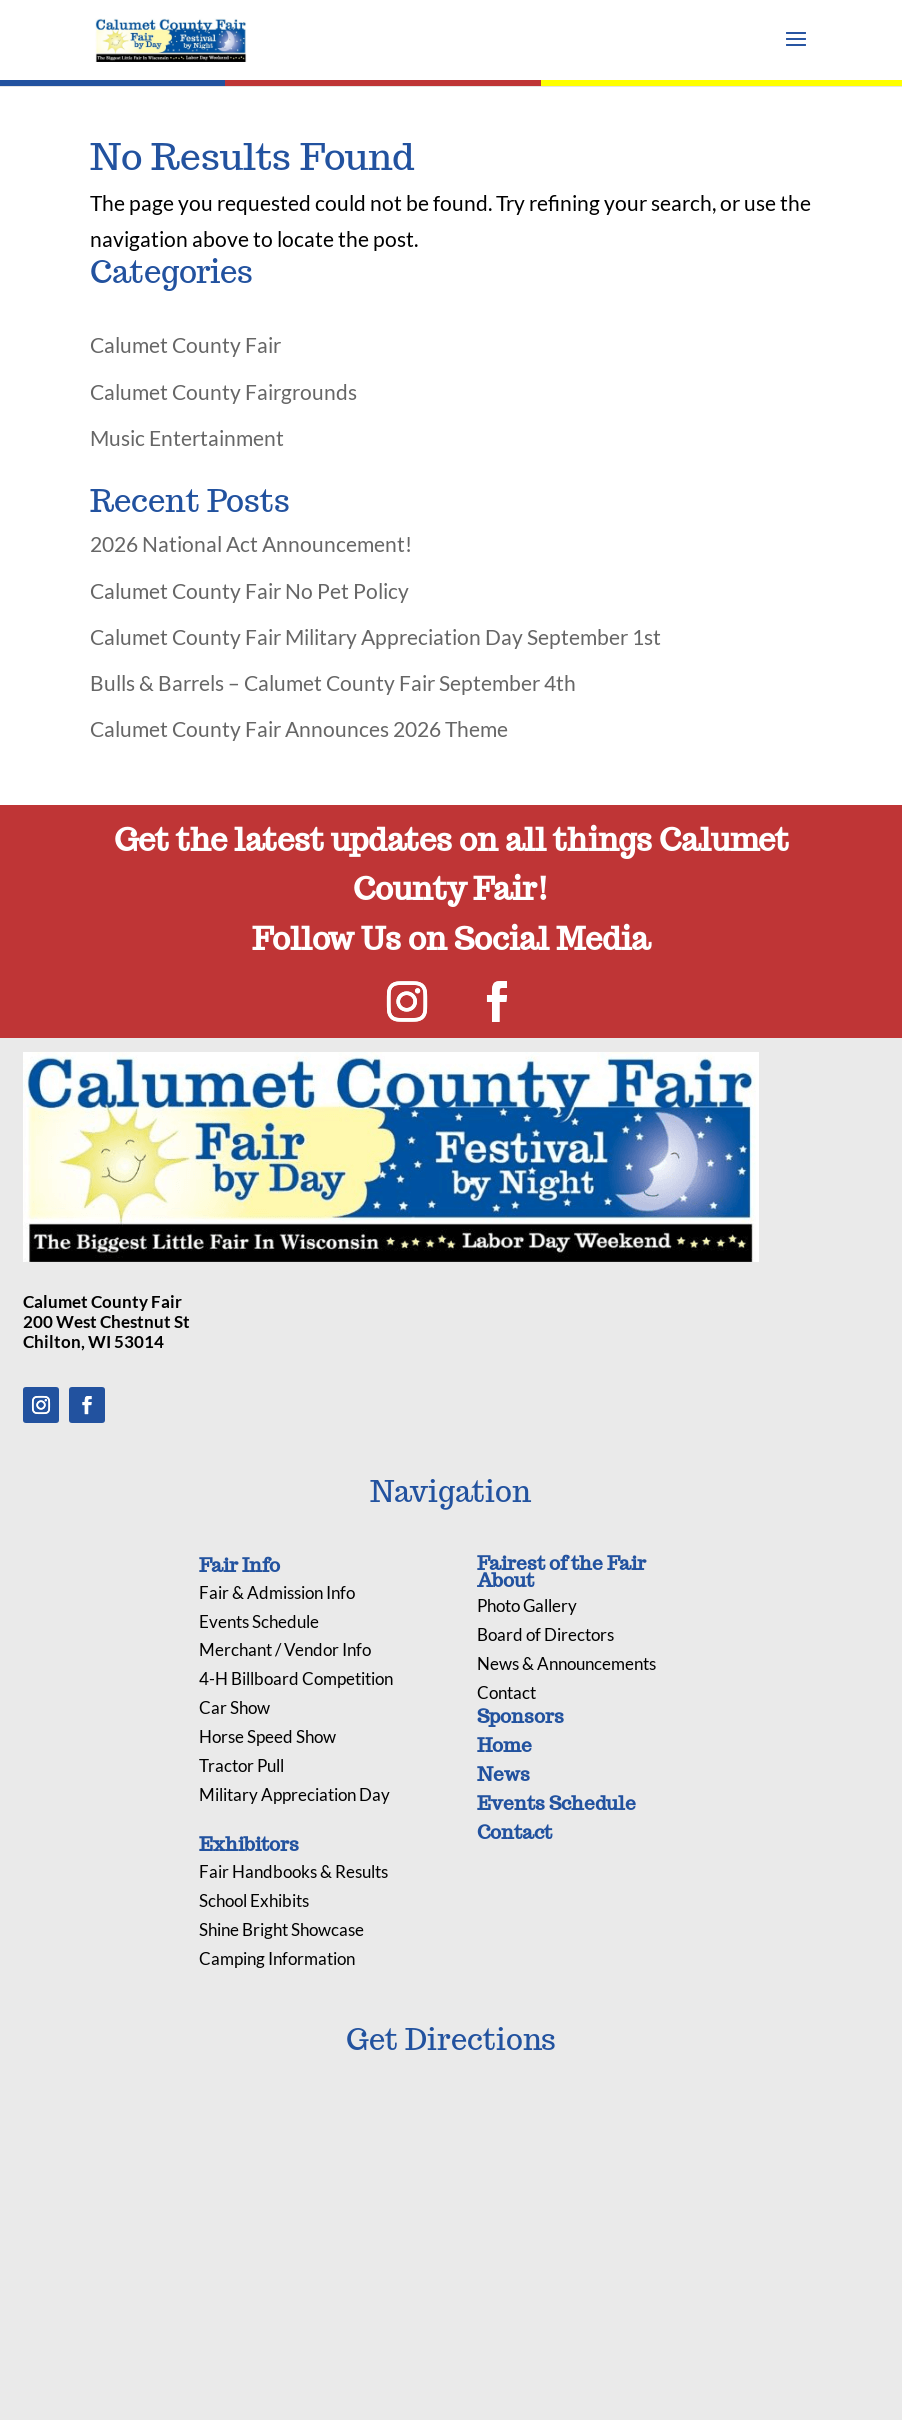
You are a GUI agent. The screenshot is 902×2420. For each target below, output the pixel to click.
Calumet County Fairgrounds (223, 391)
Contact (506, 1692)
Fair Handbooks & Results (293, 1871)
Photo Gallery (527, 1605)
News (503, 1774)
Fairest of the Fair (561, 1563)
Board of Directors (545, 1634)
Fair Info (239, 1565)
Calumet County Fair (185, 344)
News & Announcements (566, 1663)
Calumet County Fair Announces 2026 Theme (299, 728)
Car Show (234, 1707)
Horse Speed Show (267, 1736)
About (505, 1580)
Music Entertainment (187, 437)
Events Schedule (259, 1621)
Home (504, 1745)
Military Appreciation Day (294, 1794)
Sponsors (520, 1716)
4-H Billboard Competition (296, 1678)
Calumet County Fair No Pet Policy (249, 590)
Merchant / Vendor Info (285, 1649)
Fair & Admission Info (277, 1592)
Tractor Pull (241, 1765)
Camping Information (277, 1958)
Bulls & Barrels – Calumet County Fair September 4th (333, 682)
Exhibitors (249, 1844)
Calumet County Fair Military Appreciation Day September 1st (375, 636)
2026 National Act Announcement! (251, 543)
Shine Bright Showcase (281, 1929)
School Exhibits (254, 1900)
